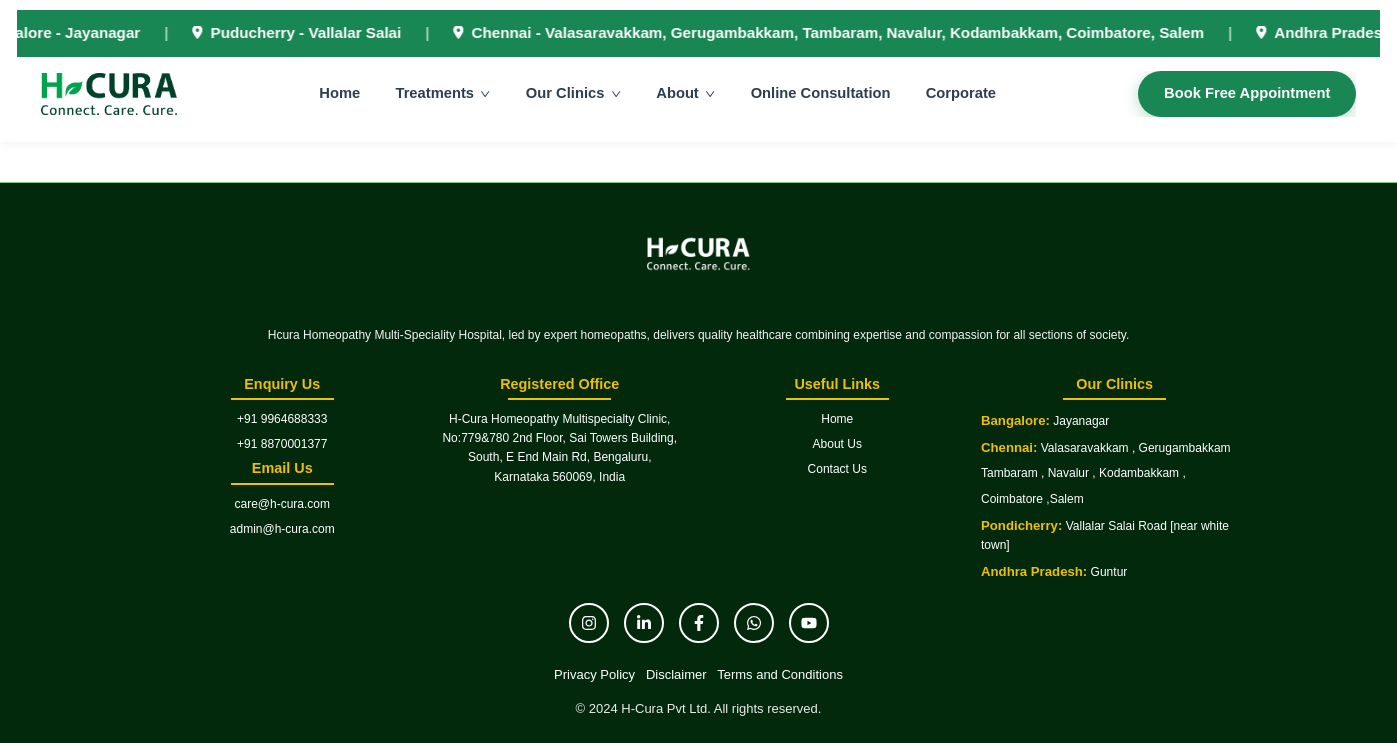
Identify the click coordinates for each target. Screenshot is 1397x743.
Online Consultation (823, 95)
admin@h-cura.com (282, 529)
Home (342, 95)
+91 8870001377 (282, 444)
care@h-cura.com (282, 504)
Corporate (963, 95)
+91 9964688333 (282, 419)
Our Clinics (576, 95)
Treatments (445, 95)
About (688, 95)
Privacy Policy (594, 674)
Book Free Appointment (1244, 95)
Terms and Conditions (780, 674)
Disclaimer (676, 674)
